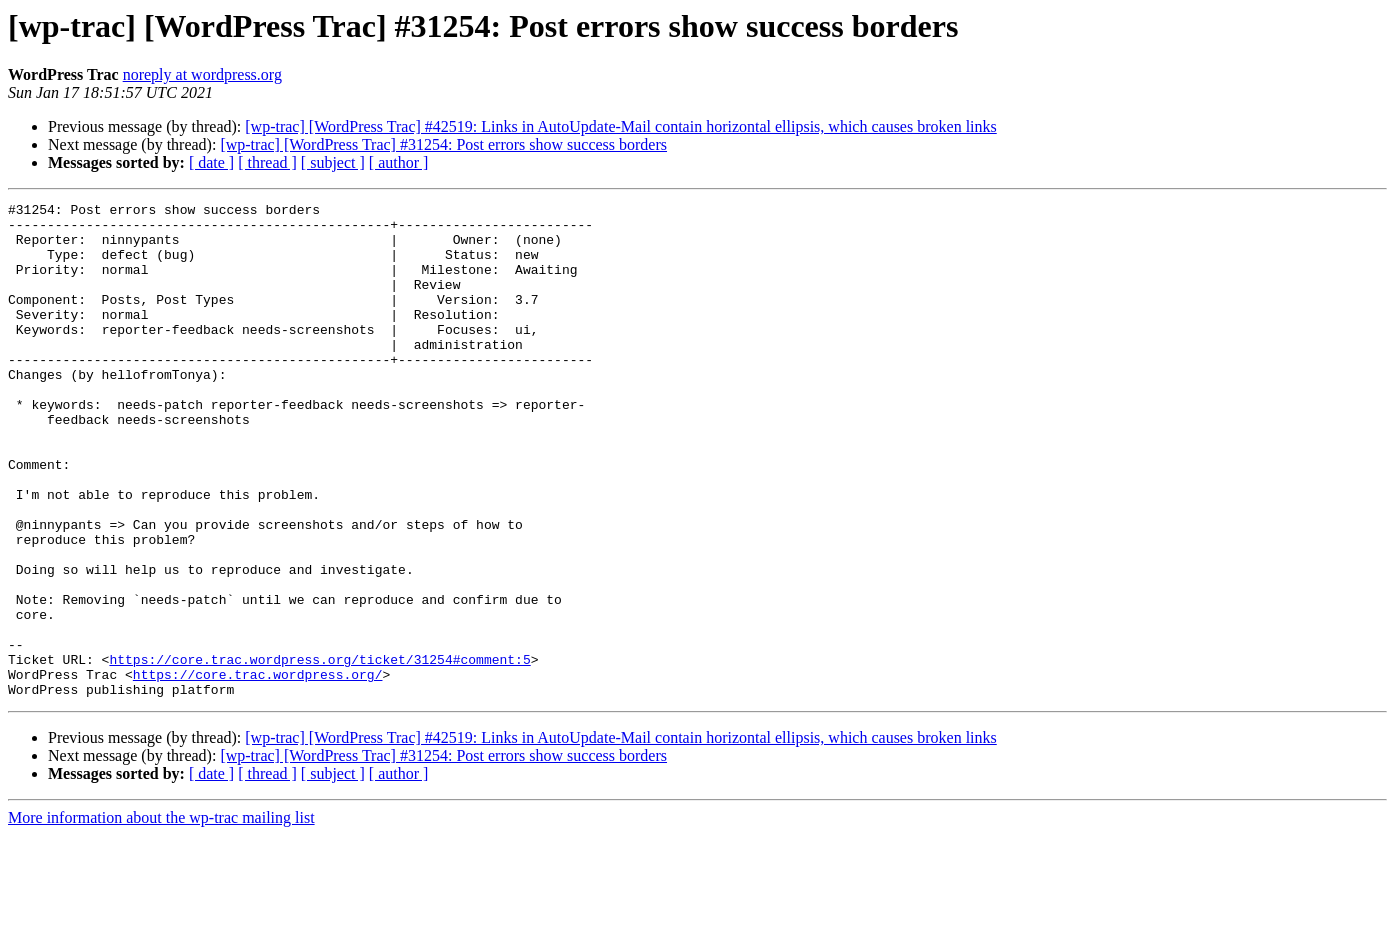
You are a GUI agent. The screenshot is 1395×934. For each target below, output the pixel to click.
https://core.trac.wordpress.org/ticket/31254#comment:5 (319, 752)
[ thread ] (267, 162)
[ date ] (211, 162)
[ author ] (399, 162)
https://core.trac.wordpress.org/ (258, 770)
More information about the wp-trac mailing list (161, 916)
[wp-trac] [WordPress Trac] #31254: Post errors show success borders (443, 144)
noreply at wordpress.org (202, 74)
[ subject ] (333, 162)
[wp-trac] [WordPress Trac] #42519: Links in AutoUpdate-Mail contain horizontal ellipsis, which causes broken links (620, 126)
